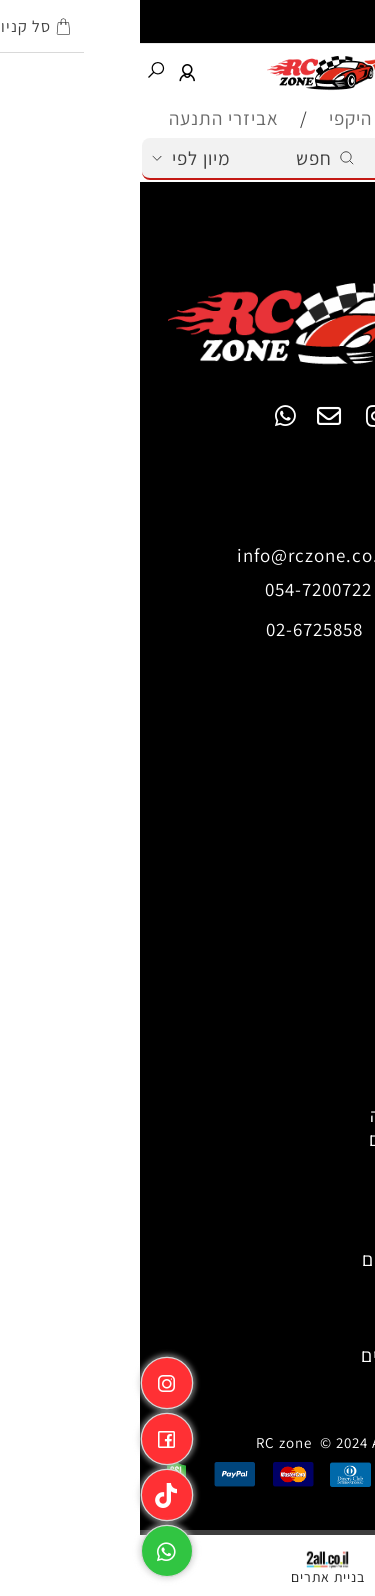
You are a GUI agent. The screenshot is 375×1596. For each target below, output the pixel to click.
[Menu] (358, 70)
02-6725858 (174, 629)
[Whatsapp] (27, 1546)
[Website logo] (186, 71)
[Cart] (325, 70)
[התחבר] (48, 70)
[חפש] (16, 70)
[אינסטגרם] (27, 1378)
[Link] (27, 1490)
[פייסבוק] (27, 1434)
